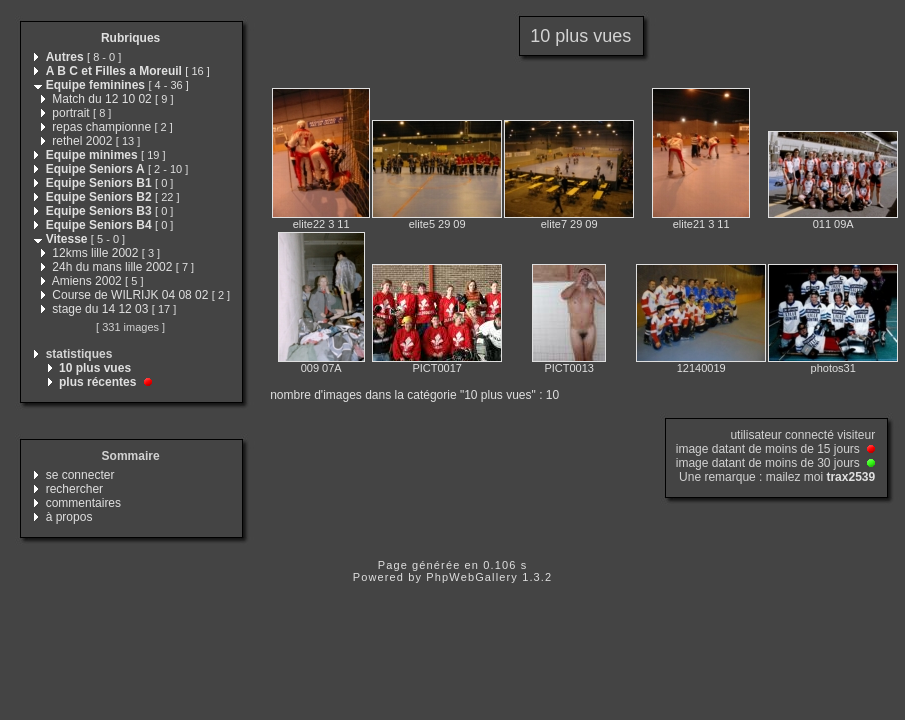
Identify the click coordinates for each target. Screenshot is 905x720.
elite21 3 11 (701, 224)
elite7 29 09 (569, 224)
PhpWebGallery (472, 577)
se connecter (80, 475)
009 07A (321, 368)
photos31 (833, 368)
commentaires (83, 503)
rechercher (74, 489)
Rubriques (130, 38)
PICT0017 (437, 368)
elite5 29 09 (437, 224)
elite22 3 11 (321, 224)
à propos (69, 517)
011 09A (833, 224)
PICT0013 (569, 368)
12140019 (701, 368)
